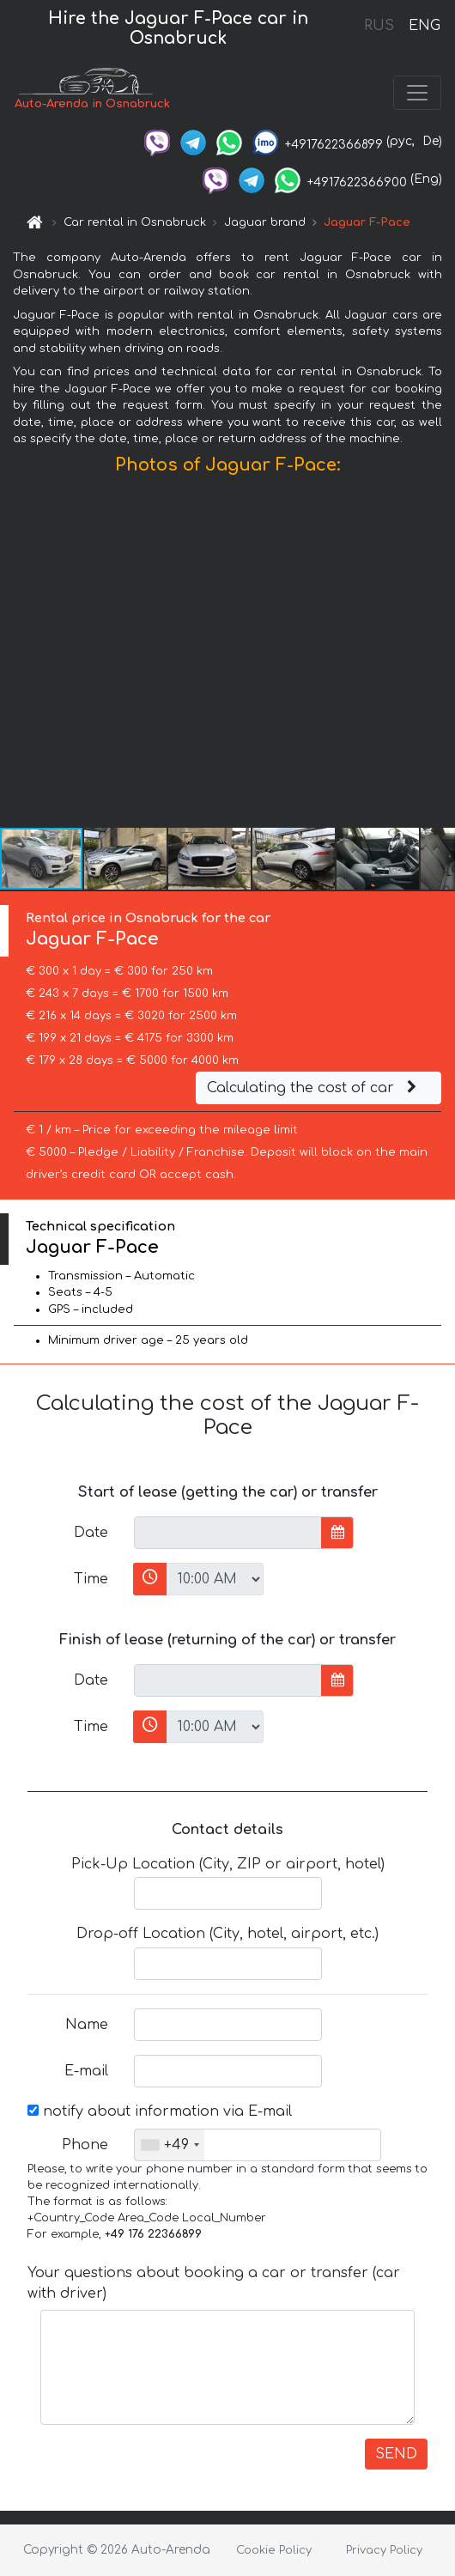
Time (91, 1579)
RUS (379, 25)
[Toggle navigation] (417, 93)
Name (86, 2024)
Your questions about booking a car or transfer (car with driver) (213, 2283)
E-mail (86, 2071)
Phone (85, 2145)
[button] (439, 655)
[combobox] (169, 2144)
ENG (424, 25)
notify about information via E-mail (159, 2111)
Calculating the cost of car (314, 1088)
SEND (396, 2454)
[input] (228, 1532)
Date (91, 1532)
